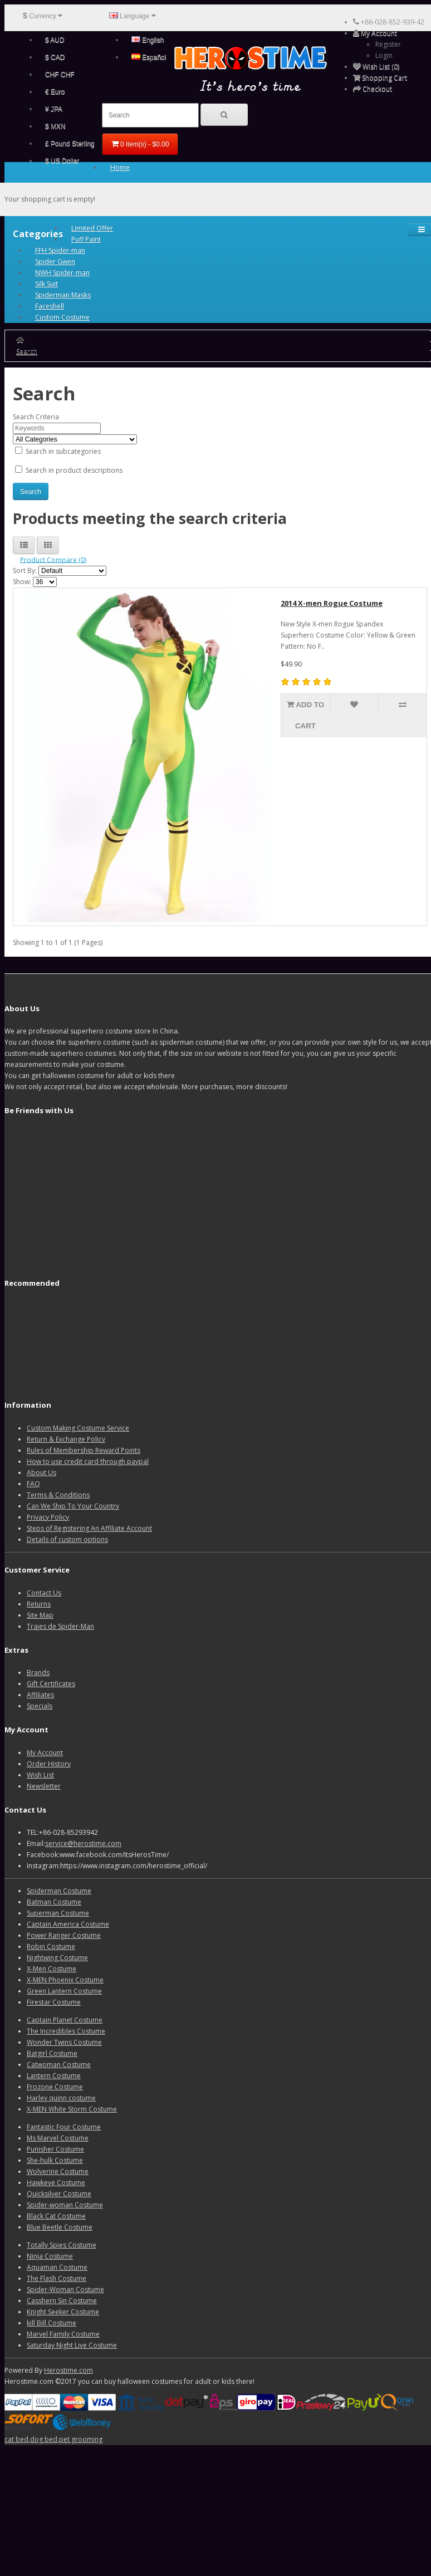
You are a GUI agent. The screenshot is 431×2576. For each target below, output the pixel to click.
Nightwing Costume (57, 1957)
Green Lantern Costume (64, 1991)
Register (388, 44)
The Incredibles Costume (66, 2031)
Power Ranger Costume (64, 1935)
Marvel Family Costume (63, 2334)
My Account (45, 1752)
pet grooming (80, 2439)
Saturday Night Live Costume (72, 2345)
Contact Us (44, 1593)
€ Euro (55, 92)
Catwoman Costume (59, 2064)
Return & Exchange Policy (66, 1439)
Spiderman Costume (59, 1891)
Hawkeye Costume (56, 2182)
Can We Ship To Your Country (73, 1506)
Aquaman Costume (57, 2267)
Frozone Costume (55, 2087)
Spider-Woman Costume (65, 2289)
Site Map (40, 1615)
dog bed (43, 2439)
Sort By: (25, 570)
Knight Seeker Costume (63, 2312)
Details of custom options (67, 1539)
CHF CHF (60, 75)
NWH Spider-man (62, 272)
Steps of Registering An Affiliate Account (89, 1528)
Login (384, 55)
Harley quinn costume (61, 2098)
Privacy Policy (48, 1517)
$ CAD (55, 57)
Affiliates (40, 1695)
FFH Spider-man (60, 250)
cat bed (16, 2439)
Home (120, 167)
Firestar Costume (54, 2002)
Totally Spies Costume (61, 2245)
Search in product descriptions (69, 470)
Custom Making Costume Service (78, 1428)
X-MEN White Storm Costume (72, 2109)
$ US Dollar (62, 161)
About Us (41, 1472)
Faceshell (49, 306)
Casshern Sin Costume (62, 2300)
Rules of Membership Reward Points (83, 1450)
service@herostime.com (83, 1843)
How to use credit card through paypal (88, 1461)
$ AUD (55, 40)
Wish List (40, 1775)
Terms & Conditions (58, 1495)
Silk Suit (46, 283)
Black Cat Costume (56, 2216)
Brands (38, 1672)
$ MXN (55, 126)
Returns (39, 1604)
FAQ (33, 1483)
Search (26, 351)
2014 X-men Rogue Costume (332, 603)
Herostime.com (68, 2370)
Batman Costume (54, 1902)
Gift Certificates (51, 1683)
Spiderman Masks (63, 295)
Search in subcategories (58, 451)
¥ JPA (53, 109)
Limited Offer (92, 228)
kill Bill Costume (51, 2323)
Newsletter (44, 1786)
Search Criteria (36, 417)
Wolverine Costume (58, 2171)
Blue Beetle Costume (59, 2227)
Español (148, 57)
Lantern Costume (54, 2075)
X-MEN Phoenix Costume (65, 1980)
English (147, 40)
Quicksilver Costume (59, 2193)
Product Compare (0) (53, 559)
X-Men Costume (51, 1968)
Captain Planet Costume (64, 2020)
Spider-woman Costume (65, 2205)
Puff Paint (86, 239)
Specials (39, 1706)
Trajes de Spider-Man (60, 1626)
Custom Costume (62, 317)
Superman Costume (58, 1913)
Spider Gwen (55, 261)
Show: (22, 581)
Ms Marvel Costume (58, 2138)
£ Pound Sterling (70, 144)
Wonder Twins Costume (64, 2042)
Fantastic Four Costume (64, 2127)
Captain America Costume (68, 1924)
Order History (49, 1764)
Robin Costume (51, 1946)
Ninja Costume (50, 2256)
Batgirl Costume (52, 2053)
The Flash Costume (56, 2278)
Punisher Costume (55, 2149)
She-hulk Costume (55, 2160)
